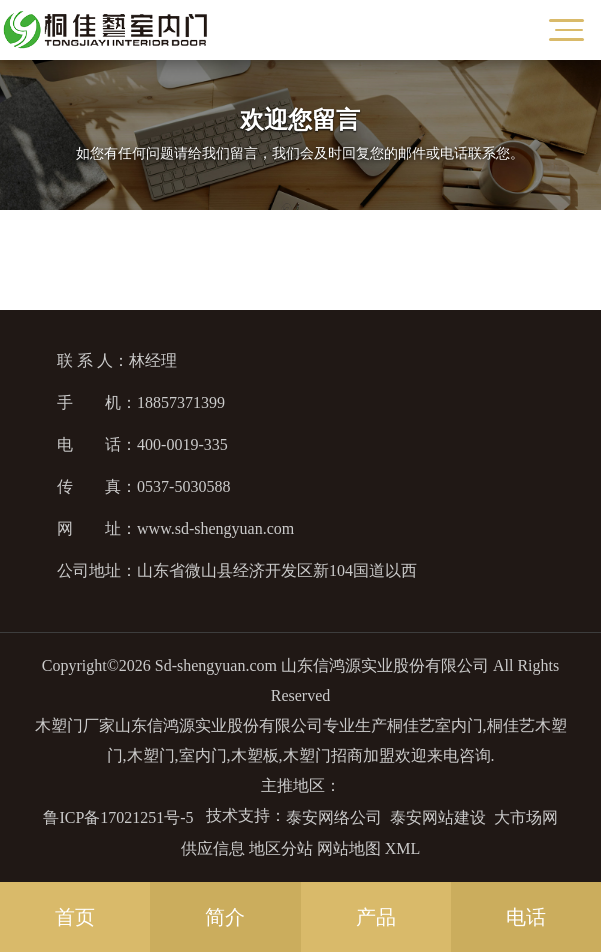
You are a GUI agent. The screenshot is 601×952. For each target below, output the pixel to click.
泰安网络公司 (334, 817)
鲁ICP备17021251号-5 (118, 817)
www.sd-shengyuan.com (215, 528)
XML (403, 848)
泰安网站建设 (438, 817)
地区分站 (281, 848)
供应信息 (213, 848)
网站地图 (349, 848)
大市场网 (526, 817)
